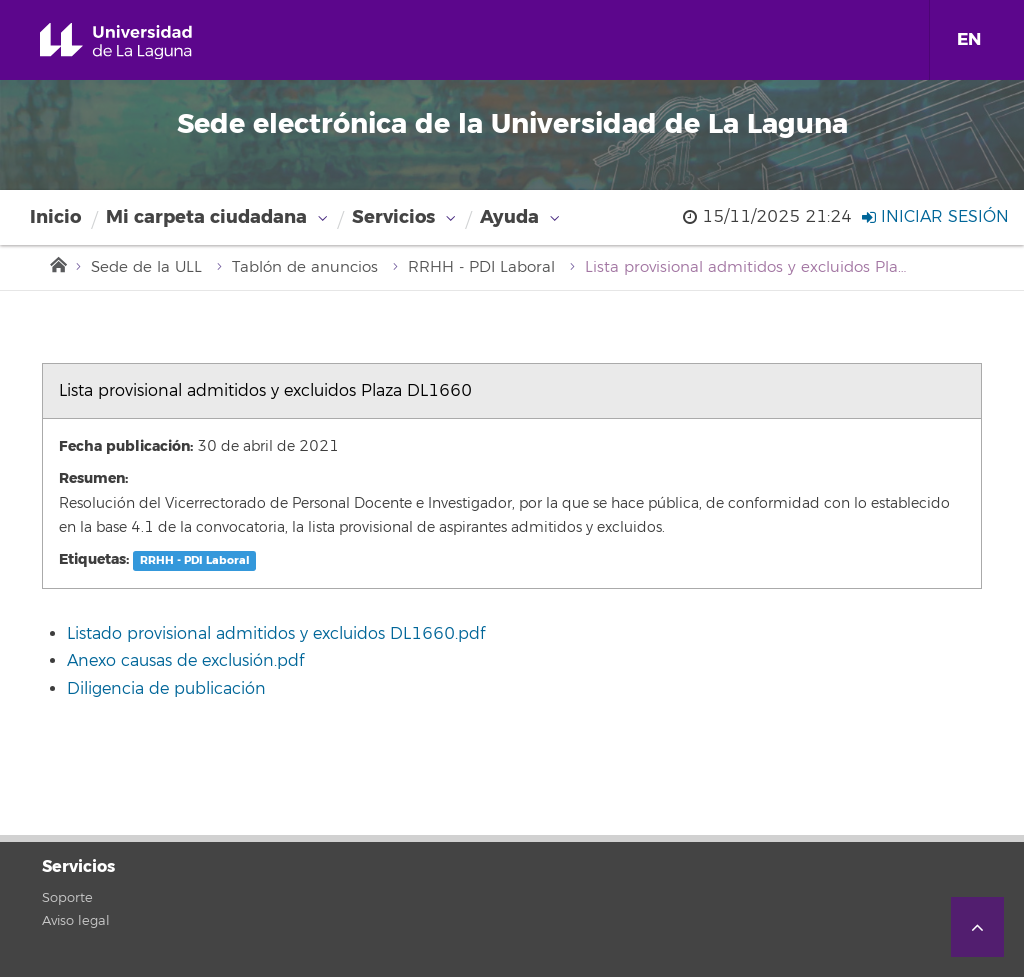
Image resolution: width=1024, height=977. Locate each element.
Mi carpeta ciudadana (206, 217)
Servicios (393, 217)
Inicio (55, 217)
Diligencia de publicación (166, 689)
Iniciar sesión (935, 217)
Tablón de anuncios (305, 267)
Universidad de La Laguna (139, 41)
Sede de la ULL (146, 267)
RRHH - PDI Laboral (481, 267)
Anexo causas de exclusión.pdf (185, 661)
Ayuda (509, 217)
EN (969, 39)
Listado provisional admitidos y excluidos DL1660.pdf (276, 634)
